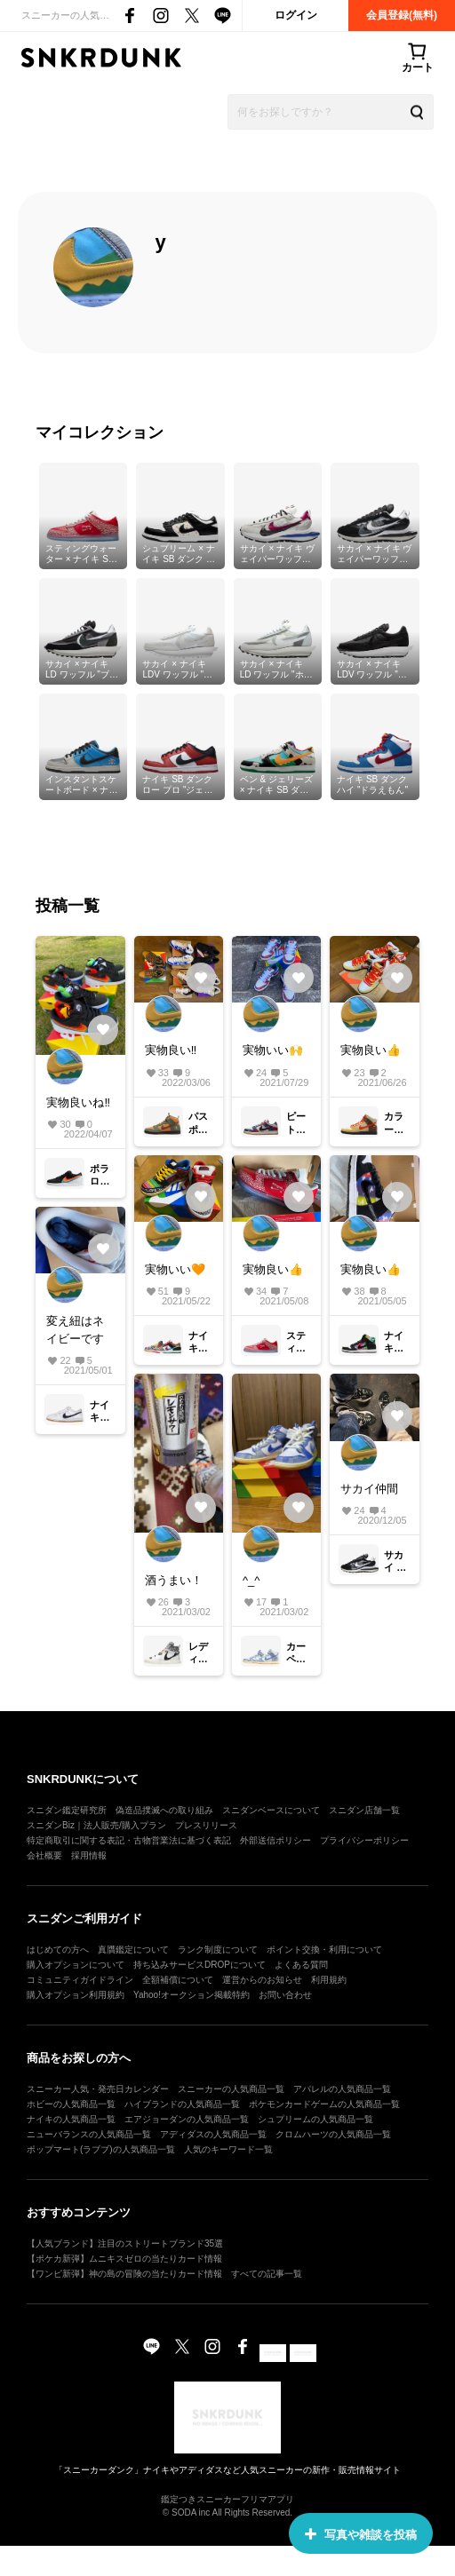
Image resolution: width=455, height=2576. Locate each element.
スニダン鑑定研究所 (67, 1810)
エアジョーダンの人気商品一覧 (186, 2119)
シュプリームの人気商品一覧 (315, 2119)
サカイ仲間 (369, 1488)
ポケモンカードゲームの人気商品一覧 (324, 2104)
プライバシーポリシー (364, 1840)
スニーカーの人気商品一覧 (231, 2089)
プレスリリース (206, 1825)
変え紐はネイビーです (75, 1329)
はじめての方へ (58, 1949)
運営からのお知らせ (262, 1980)
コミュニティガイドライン (80, 1980)
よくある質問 (301, 1965)
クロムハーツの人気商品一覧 (333, 2134)
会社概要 (44, 1855)
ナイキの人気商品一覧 (71, 2119)
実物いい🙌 (273, 1050)
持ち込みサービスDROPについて (199, 1965)
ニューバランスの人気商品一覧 (89, 2134)
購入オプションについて (75, 1965)
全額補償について (177, 1980)
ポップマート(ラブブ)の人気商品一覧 (101, 2149)
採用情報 (89, 1855)
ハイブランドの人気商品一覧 (182, 2104)
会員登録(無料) (401, 15)
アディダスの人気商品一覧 (213, 2134)
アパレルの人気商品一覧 (342, 2089)
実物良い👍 (370, 1050)
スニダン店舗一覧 (364, 1810)
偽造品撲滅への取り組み (164, 1810)
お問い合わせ (285, 1995)
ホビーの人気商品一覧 (71, 2104)
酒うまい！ (174, 1580)
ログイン (296, 15)
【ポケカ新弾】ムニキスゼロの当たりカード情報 (124, 2258)
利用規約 (329, 1980)
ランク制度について (218, 1949)
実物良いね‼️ (78, 1102)
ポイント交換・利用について (324, 1949)
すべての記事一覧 (266, 2274)
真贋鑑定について (133, 1949)
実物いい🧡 (175, 1269)
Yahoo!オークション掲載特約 (191, 1995)
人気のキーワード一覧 (228, 2149)
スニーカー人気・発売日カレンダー (98, 2089)
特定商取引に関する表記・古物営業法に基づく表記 (129, 1840)
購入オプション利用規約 (75, 1995)
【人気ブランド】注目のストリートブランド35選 (125, 2243)
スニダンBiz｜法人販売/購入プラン (96, 1825)
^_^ (251, 1580)
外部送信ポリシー (275, 1840)
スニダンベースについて (271, 1810)
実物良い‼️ (171, 1050)
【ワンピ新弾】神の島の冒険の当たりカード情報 (124, 2274)
